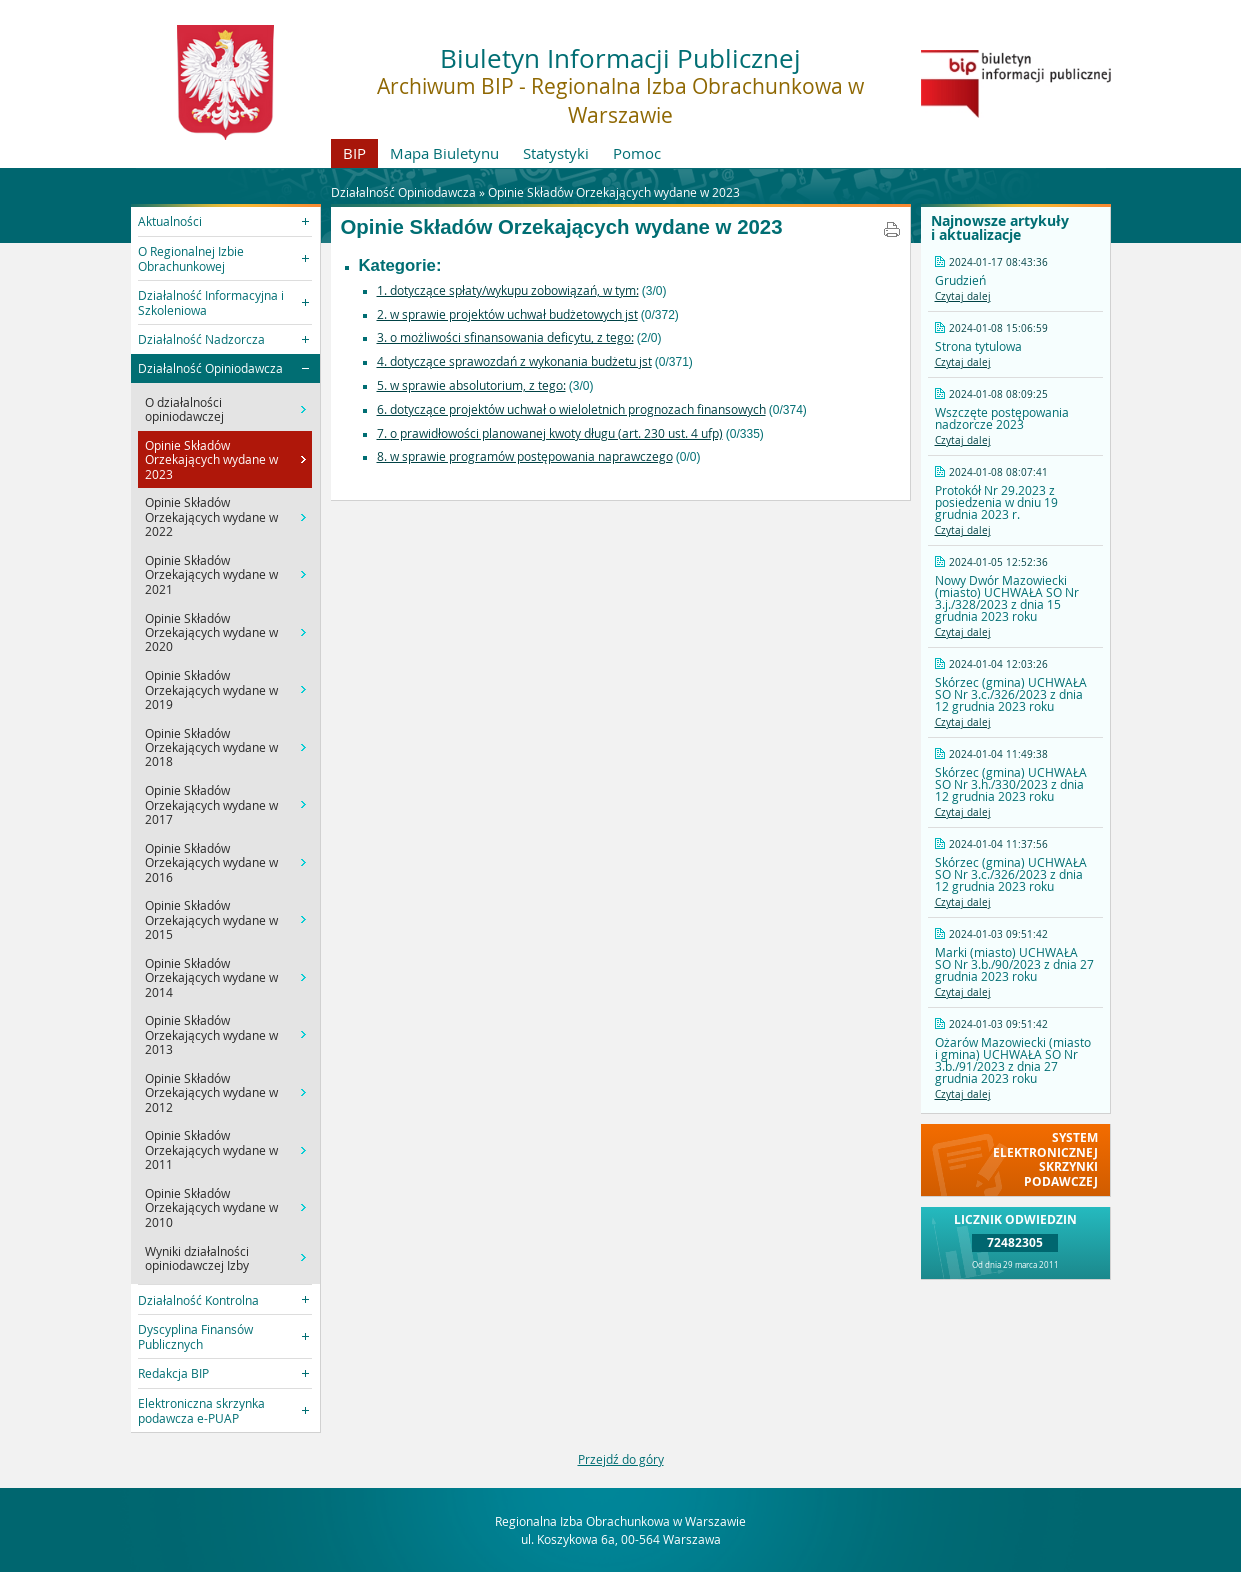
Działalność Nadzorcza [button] (201, 339)
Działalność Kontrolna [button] (198, 1300)
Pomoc (637, 153)
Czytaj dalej (963, 296)
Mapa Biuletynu (444, 153)
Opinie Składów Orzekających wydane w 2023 (614, 192)
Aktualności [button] (170, 221)
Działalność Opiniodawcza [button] (210, 368)
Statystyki (556, 153)
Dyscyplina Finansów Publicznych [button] (195, 1336)
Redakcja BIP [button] (173, 1373)
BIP (354, 153)
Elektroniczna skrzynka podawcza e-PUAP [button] (201, 1410)
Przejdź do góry (621, 1459)
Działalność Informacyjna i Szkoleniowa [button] (211, 302)
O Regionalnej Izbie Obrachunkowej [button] (191, 258)
